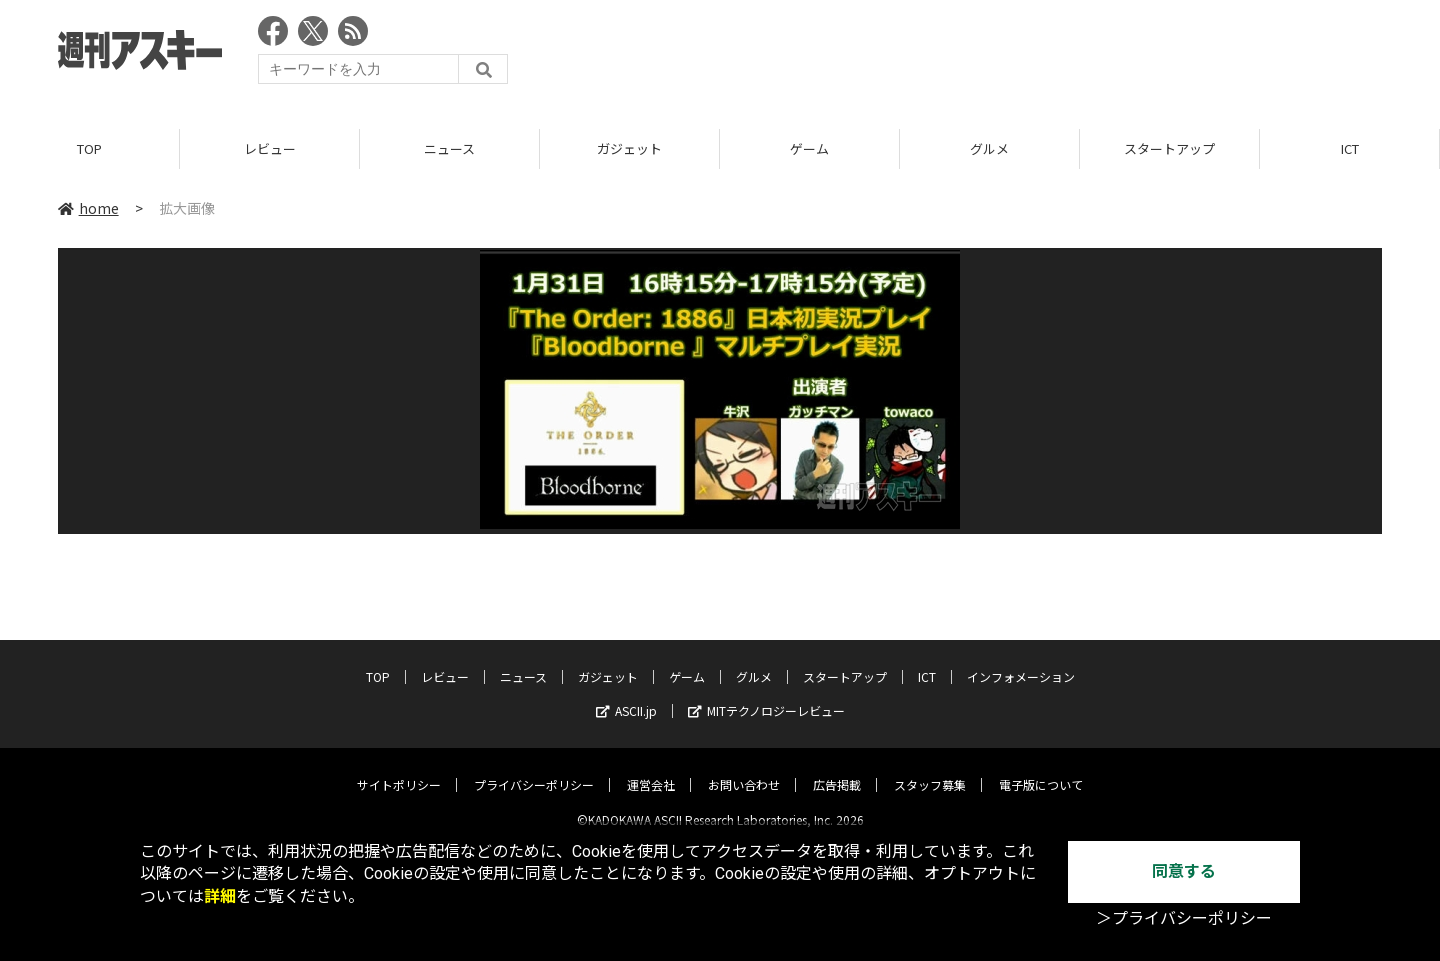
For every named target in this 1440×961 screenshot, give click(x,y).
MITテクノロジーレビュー (766, 694)
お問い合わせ (744, 768)
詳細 (220, 896)
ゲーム (809, 149)
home (88, 209)
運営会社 (651, 768)
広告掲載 (837, 768)
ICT (1350, 149)
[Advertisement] (1018, 55)
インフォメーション (1021, 660)
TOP (89, 149)
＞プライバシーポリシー (1184, 918)
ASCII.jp (626, 694)
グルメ (989, 149)
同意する (1184, 871)
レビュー (270, 149)
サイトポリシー (399, 768)
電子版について (1041, 768)
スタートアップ (1169, 149)
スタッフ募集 (930, 768)
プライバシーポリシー (534, 768)
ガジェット (629, 149)
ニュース (449, 149)
